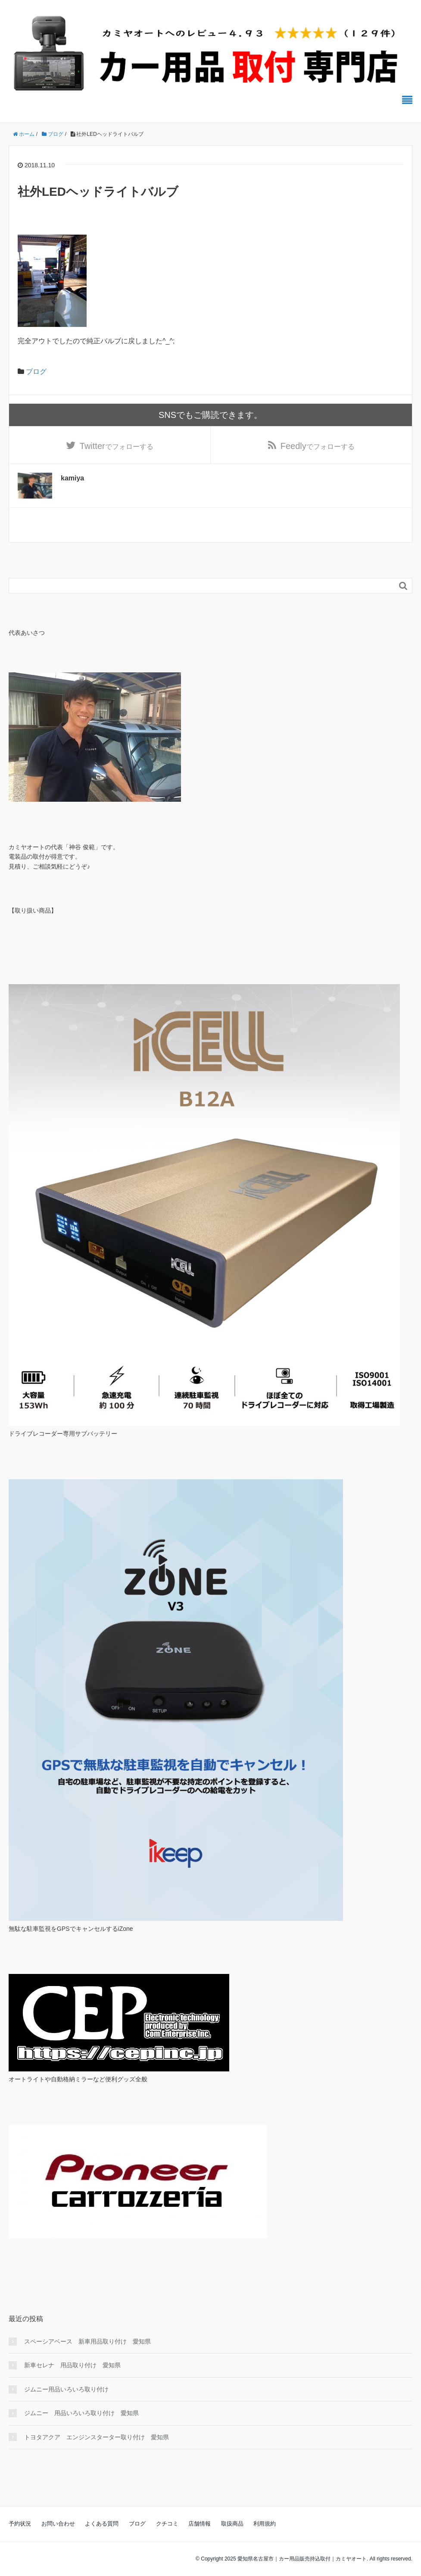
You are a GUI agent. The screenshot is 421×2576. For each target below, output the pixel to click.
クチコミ (167, 2523)
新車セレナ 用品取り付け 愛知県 (72, 2365)
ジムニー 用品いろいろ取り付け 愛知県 (81, 2413)
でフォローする (116, 446)
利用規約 (264, 2523)
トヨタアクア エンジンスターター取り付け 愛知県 (96, 2437)
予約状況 (20, 2523)
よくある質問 (102, 2523)
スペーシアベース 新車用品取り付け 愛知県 (87, 2341)
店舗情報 (199, 2523)
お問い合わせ (58, 2523)
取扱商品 (232, 2523)
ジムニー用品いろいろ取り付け (66, 2389)
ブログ (36, 371)
